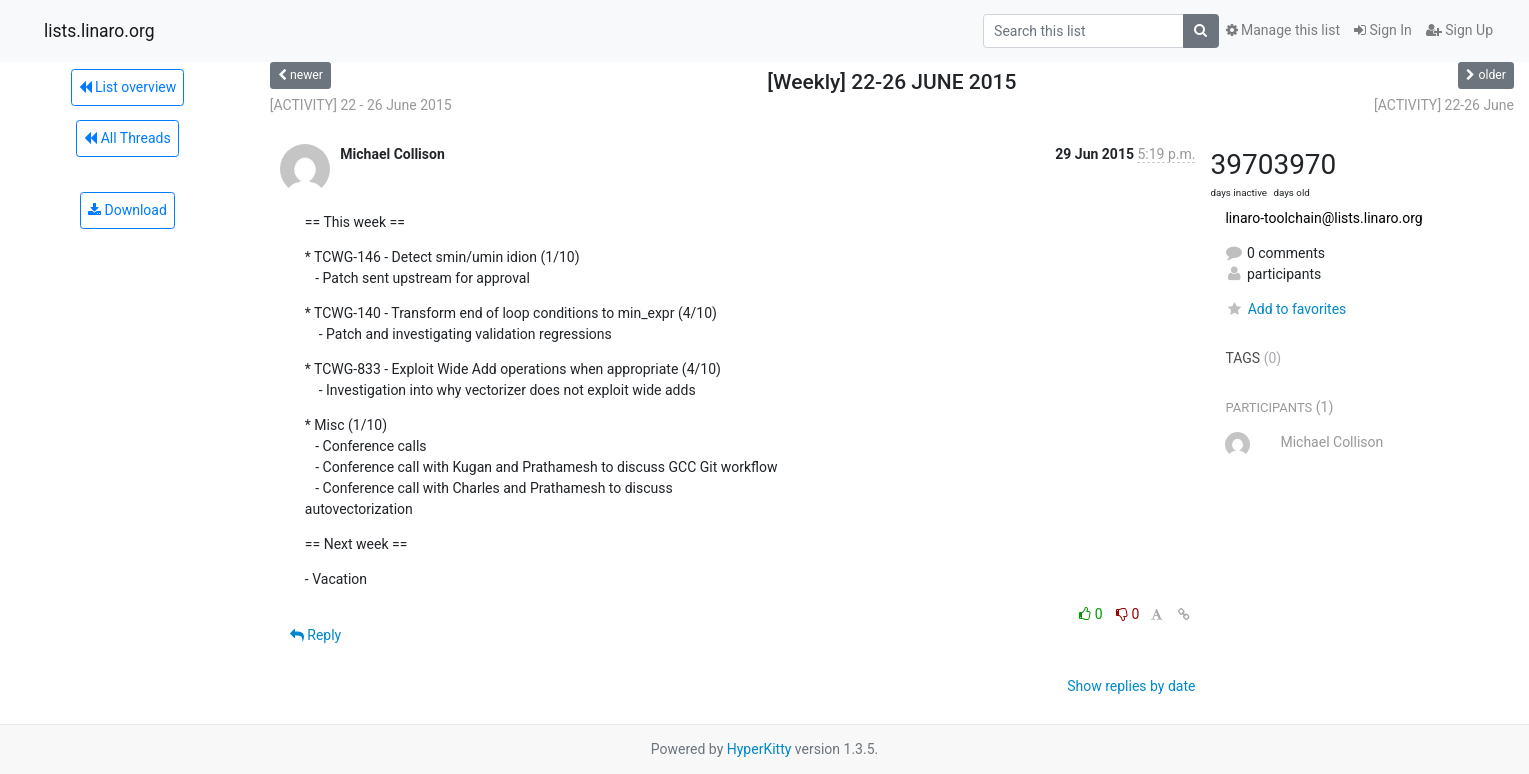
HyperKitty (759, 749)
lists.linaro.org (99, 31)
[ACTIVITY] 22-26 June (1444, 105)
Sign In (1383, 30)
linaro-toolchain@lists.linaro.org (1323, 218)
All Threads (127, 138)
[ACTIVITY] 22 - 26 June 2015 (361, 105)
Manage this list (1283, 30)
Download (127, 210)
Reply (315, 635)
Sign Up (1459, 30)
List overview (128, 87)
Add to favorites (1285, 309)
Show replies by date (1131, 686)
